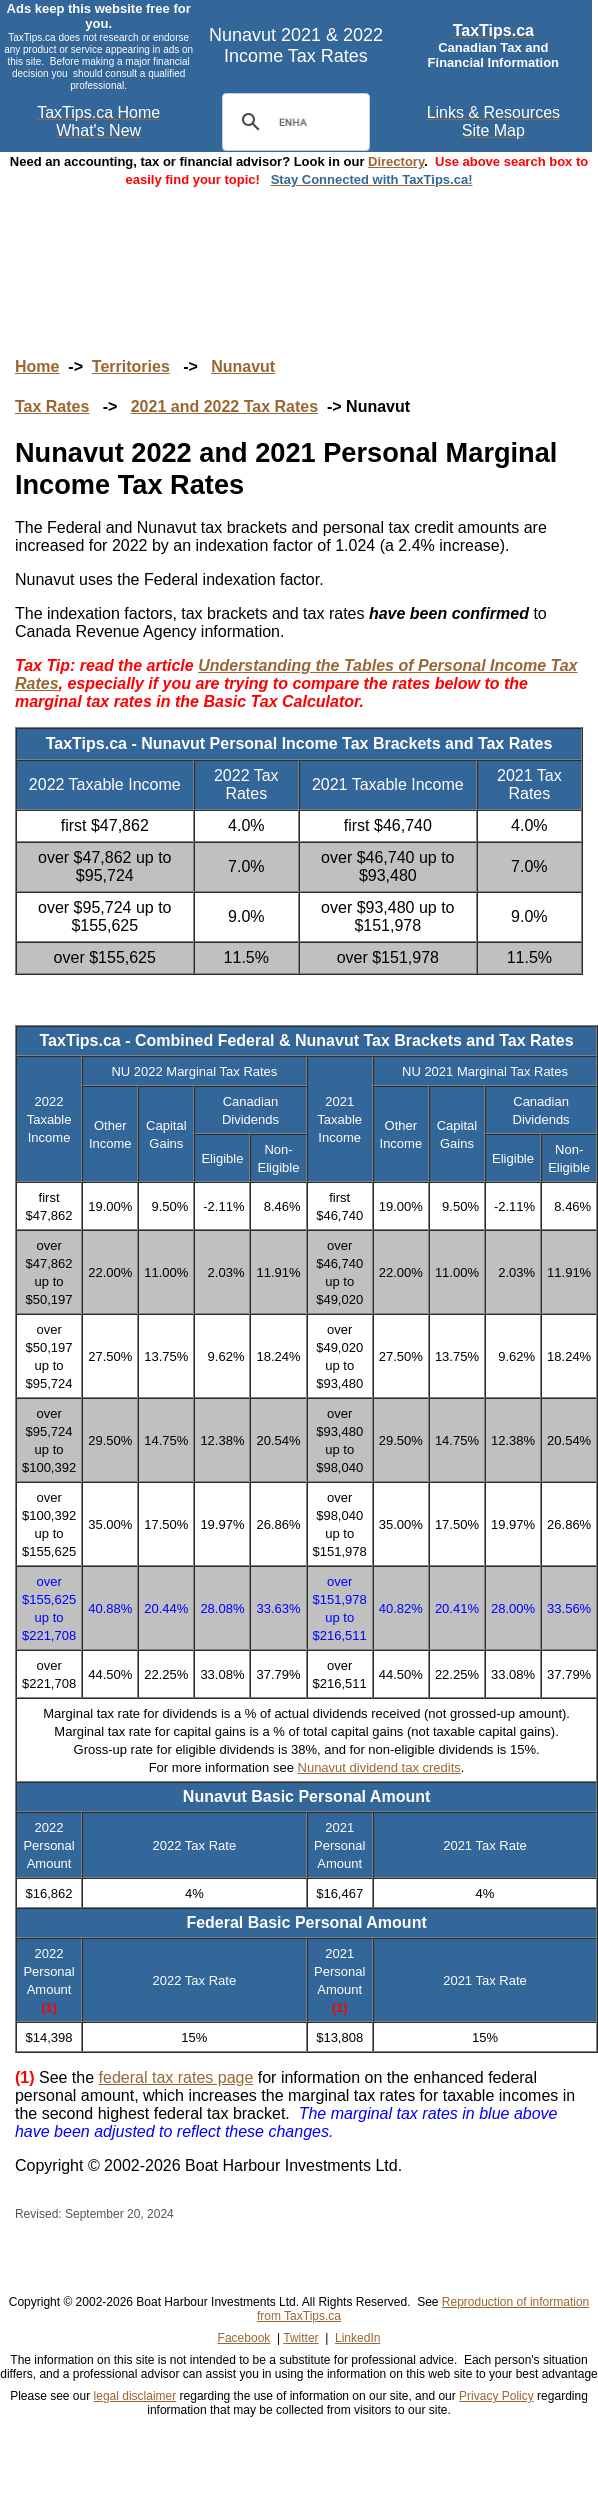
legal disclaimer (135, 2396)
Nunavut (243, 366)
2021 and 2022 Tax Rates (224, 406)
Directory (396, 161)
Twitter (300, 2338)
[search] (292, 122)
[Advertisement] (299, 253)
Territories (131, 366)
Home (37, 366)
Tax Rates (52, 406)
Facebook (244, 2338)
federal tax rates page (176, 2077)
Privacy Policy (496, 2396)
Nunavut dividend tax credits (379, 1767)
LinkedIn (357, 2338)
